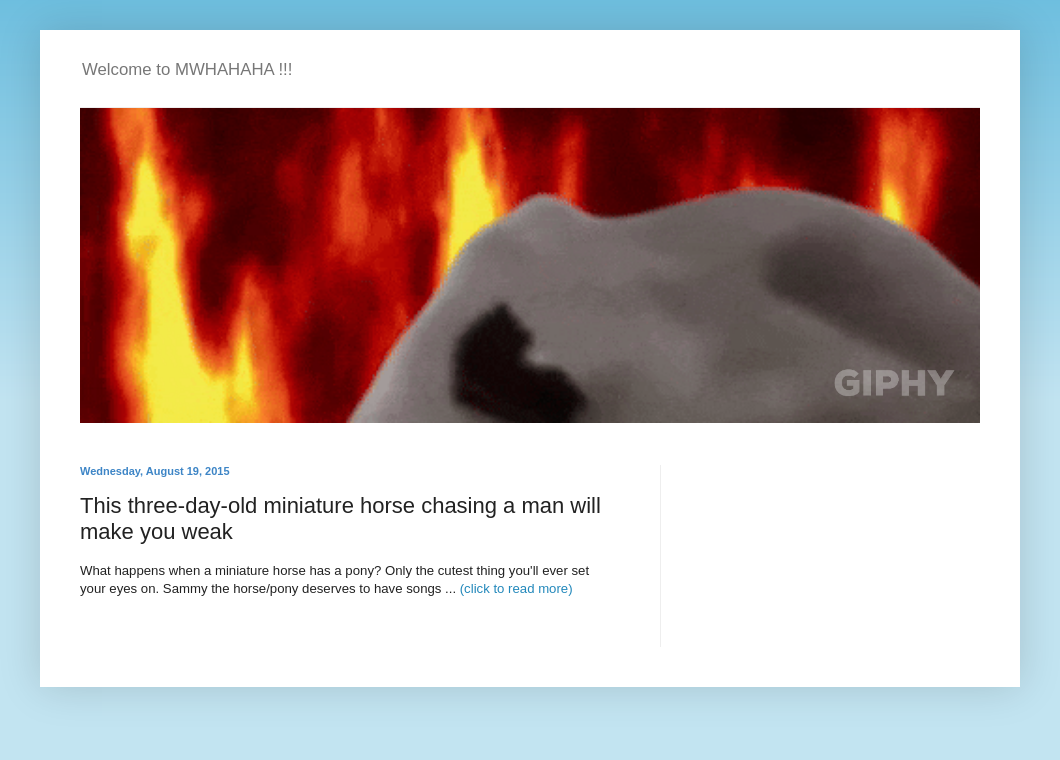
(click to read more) (516, 588)
